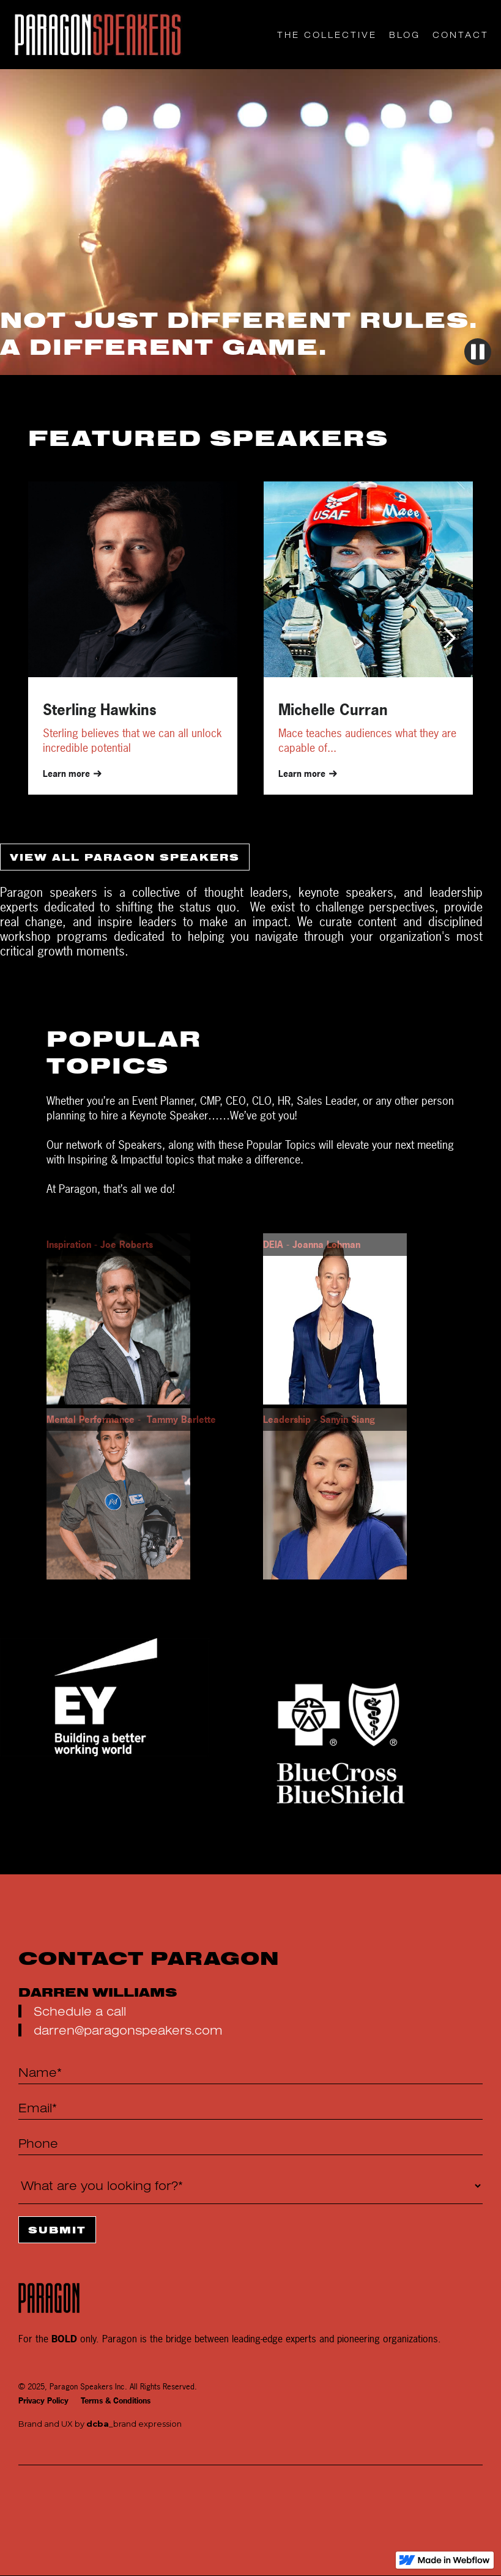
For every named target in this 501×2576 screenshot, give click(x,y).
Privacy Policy (43, 2401)
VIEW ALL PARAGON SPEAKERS (125, 857)
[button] (449, 638)
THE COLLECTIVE (327, 35)
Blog (404, 35)
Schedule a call (80, 2011)
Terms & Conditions (115, 2401)
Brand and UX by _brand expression (100, 2424)
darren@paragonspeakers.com (128, 2030)
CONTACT (460, 35)
